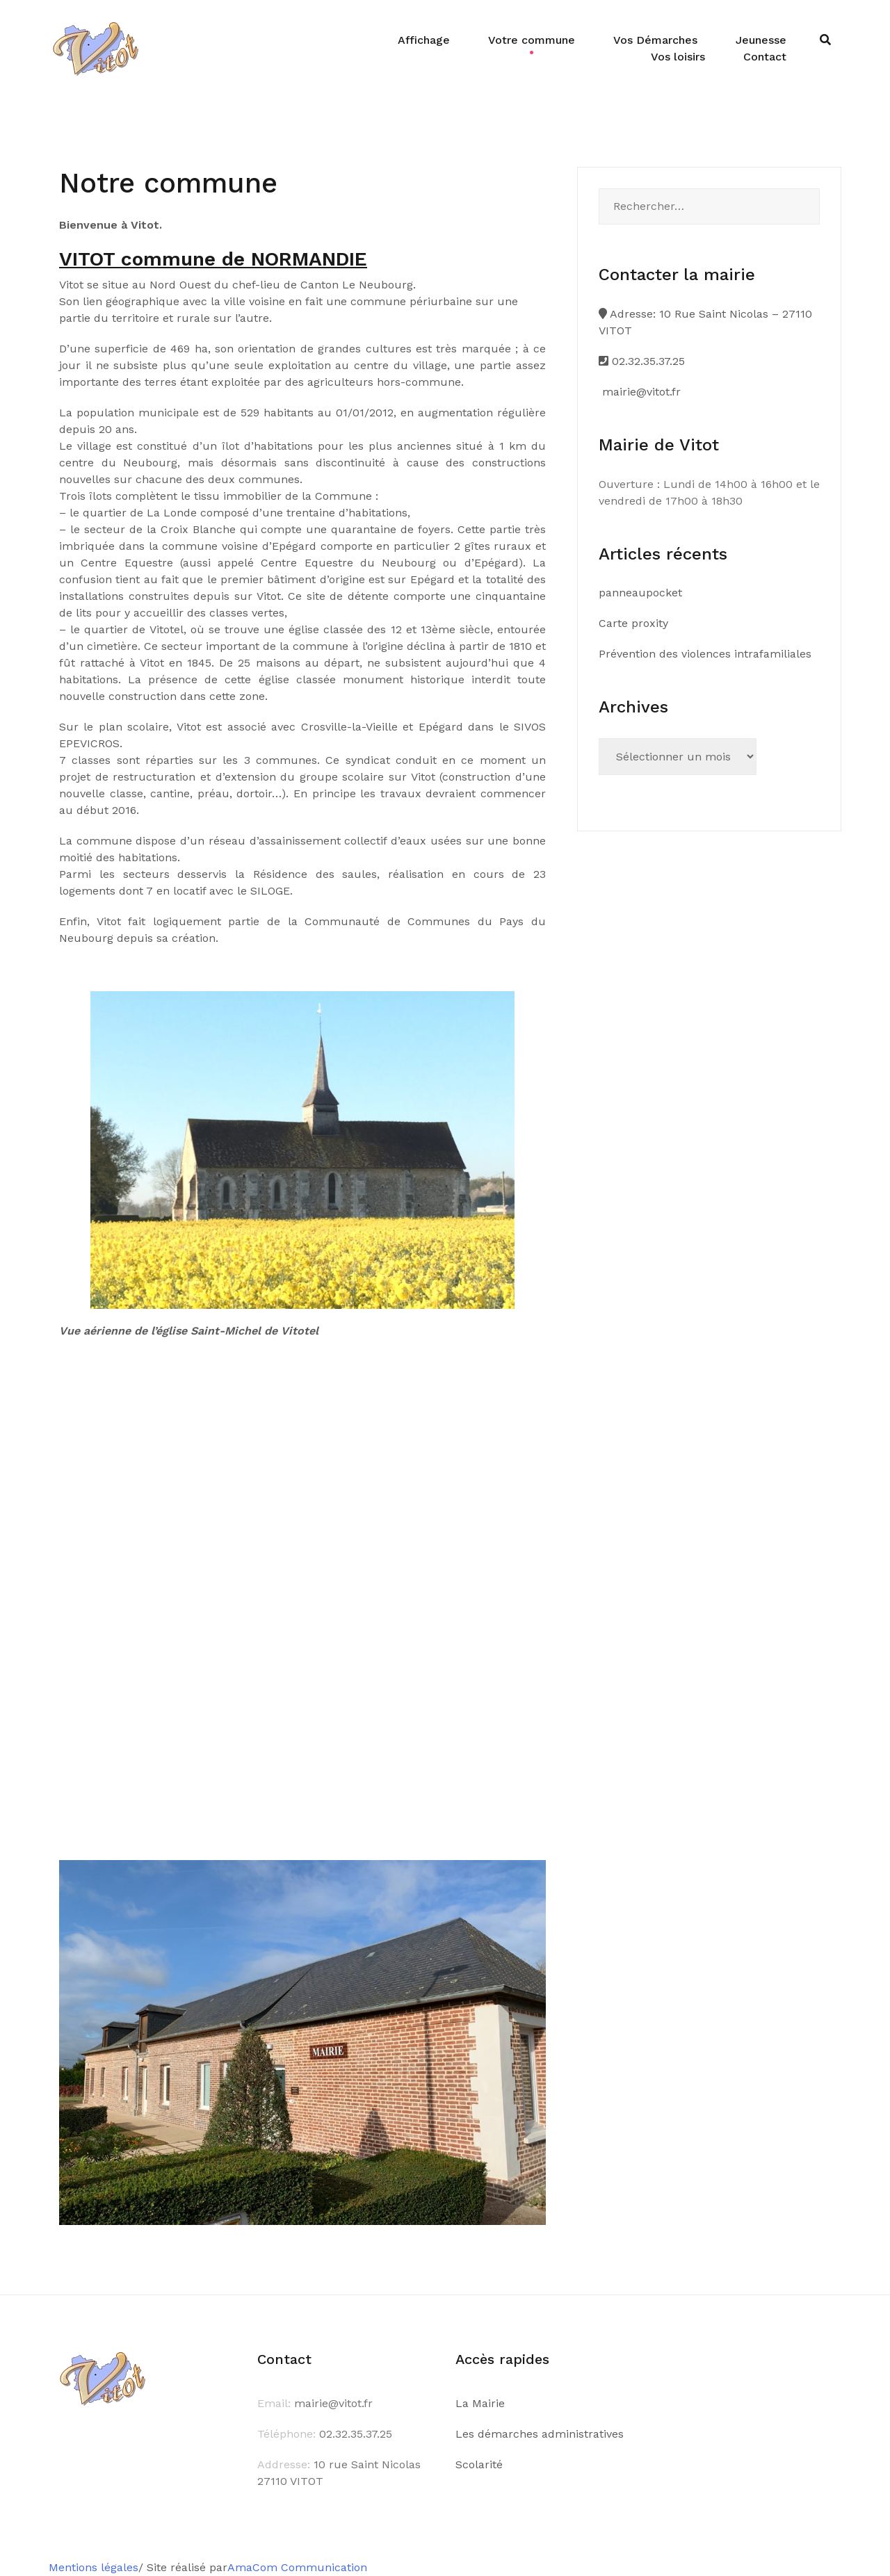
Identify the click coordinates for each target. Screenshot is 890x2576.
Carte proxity (633, 623)
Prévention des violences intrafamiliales (705, 653)
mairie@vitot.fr (640, 391)
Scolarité (479, 2464)
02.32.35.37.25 (642, 361)
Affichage (424, 40)
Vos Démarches (655, 40)
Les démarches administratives (539, 2433)
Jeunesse (761, 40)
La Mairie (480, 2403)
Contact (764, 56)
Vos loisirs (678, 56)
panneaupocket (640, 592)
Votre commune (531, 40)
